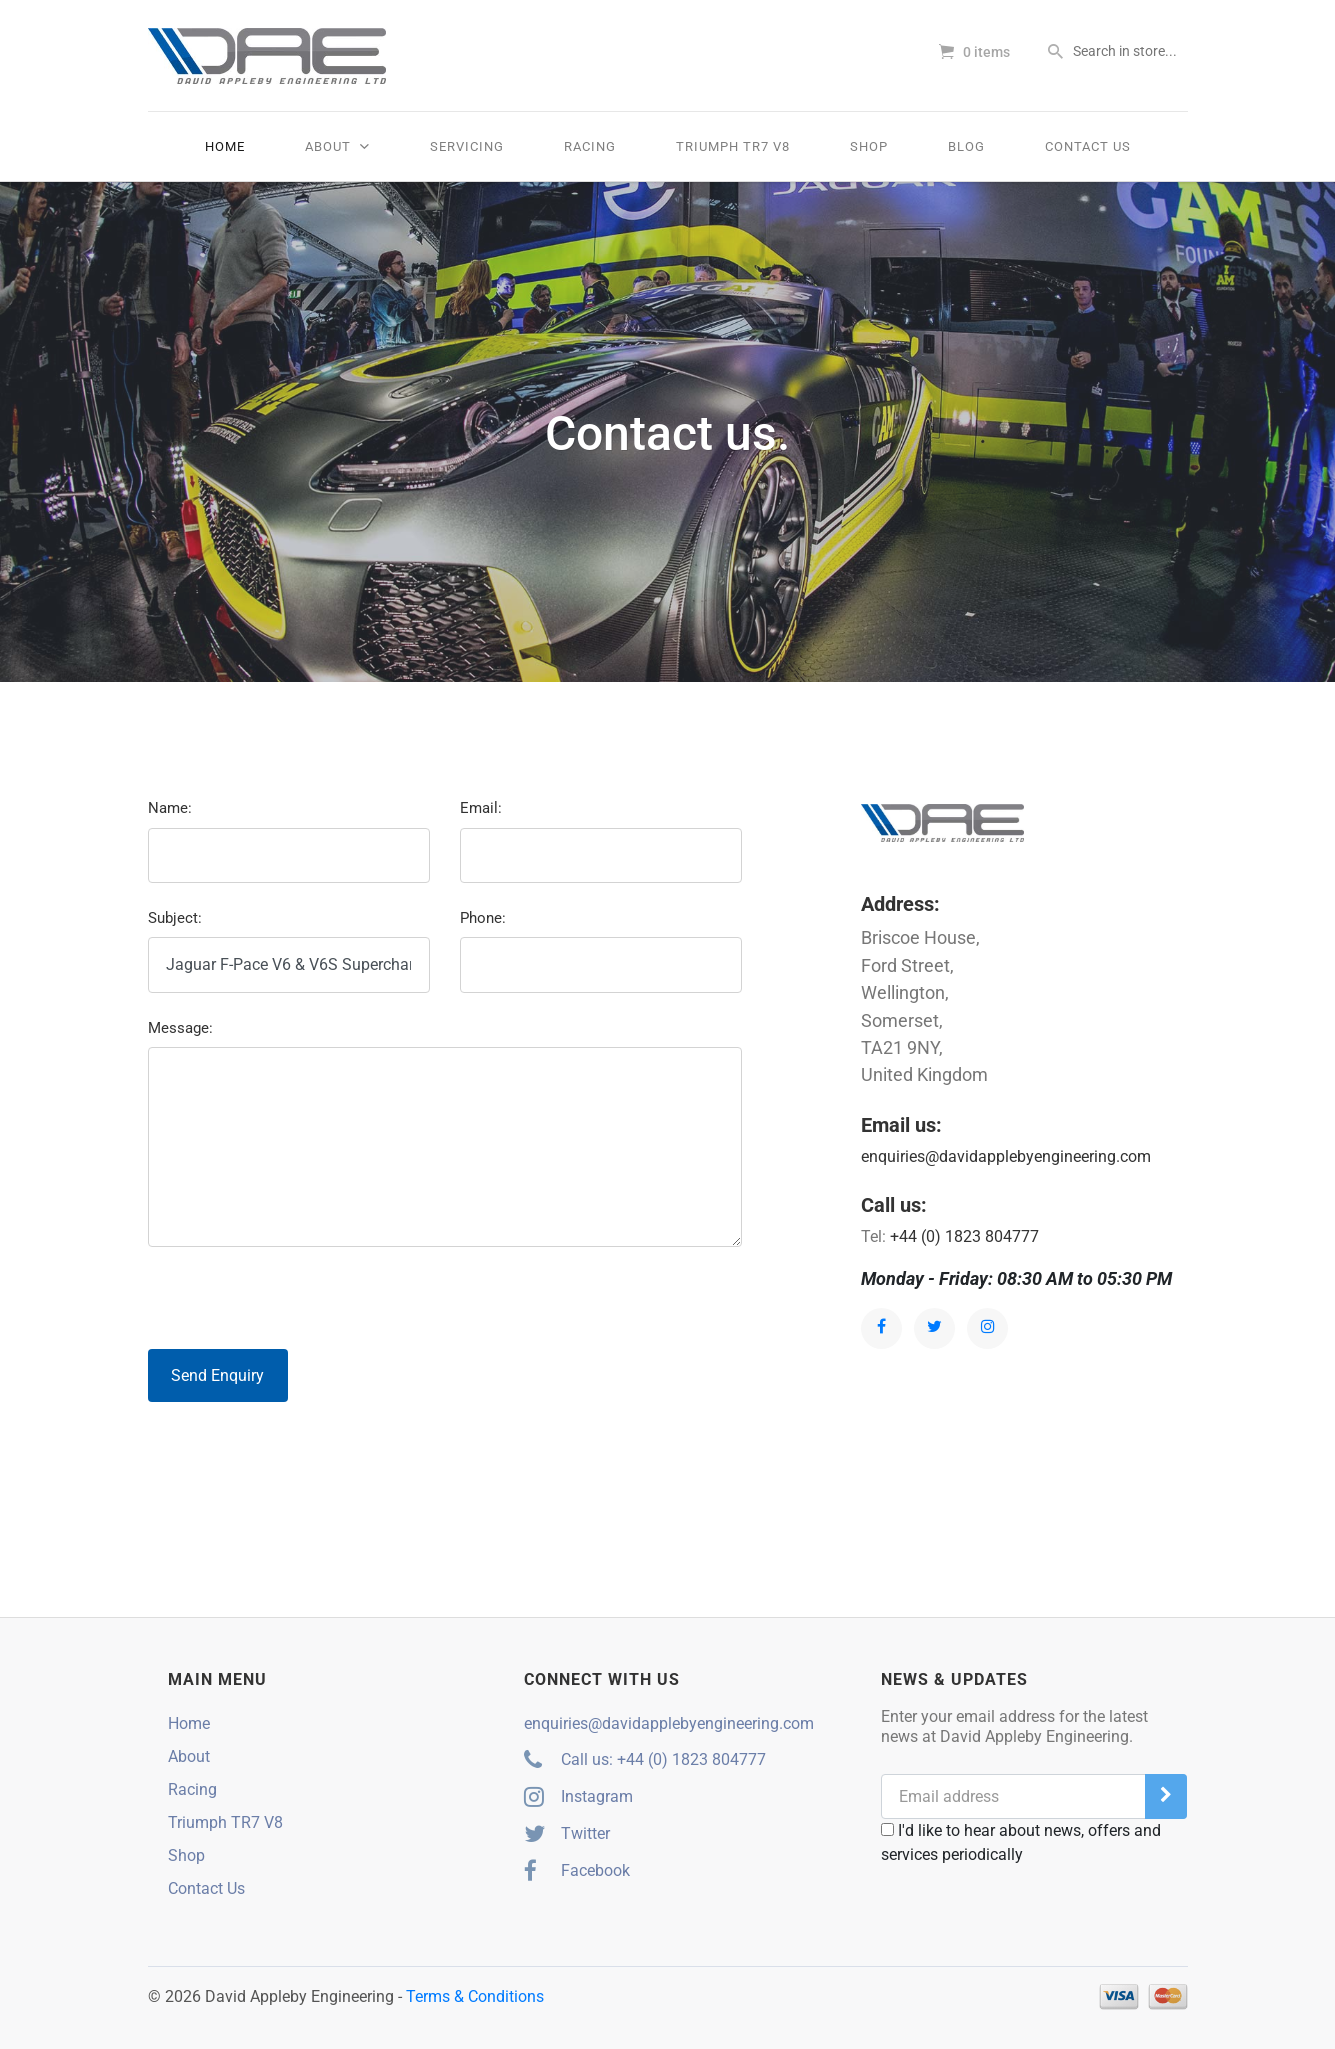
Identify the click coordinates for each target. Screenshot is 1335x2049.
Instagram (578, 1796)
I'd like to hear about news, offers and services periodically (1021, 1842)
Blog (966, 146)
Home (225, 146)
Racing (590, 146)
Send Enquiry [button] (217, 1375)
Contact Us (1088, 146)
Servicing (467, 146)
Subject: (175, 918)
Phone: (483, 918)
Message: (180, 1028)
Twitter (567, 1833)
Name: (170, 808)
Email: (481, 808)
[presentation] (300, 1302)
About (337, 146)
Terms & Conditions (475, 1996)
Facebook (577, 1870)
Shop (869, 146)
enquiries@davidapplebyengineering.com (1006, 1156)
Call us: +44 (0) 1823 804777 (645, 1759)
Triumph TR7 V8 (733, 146)
